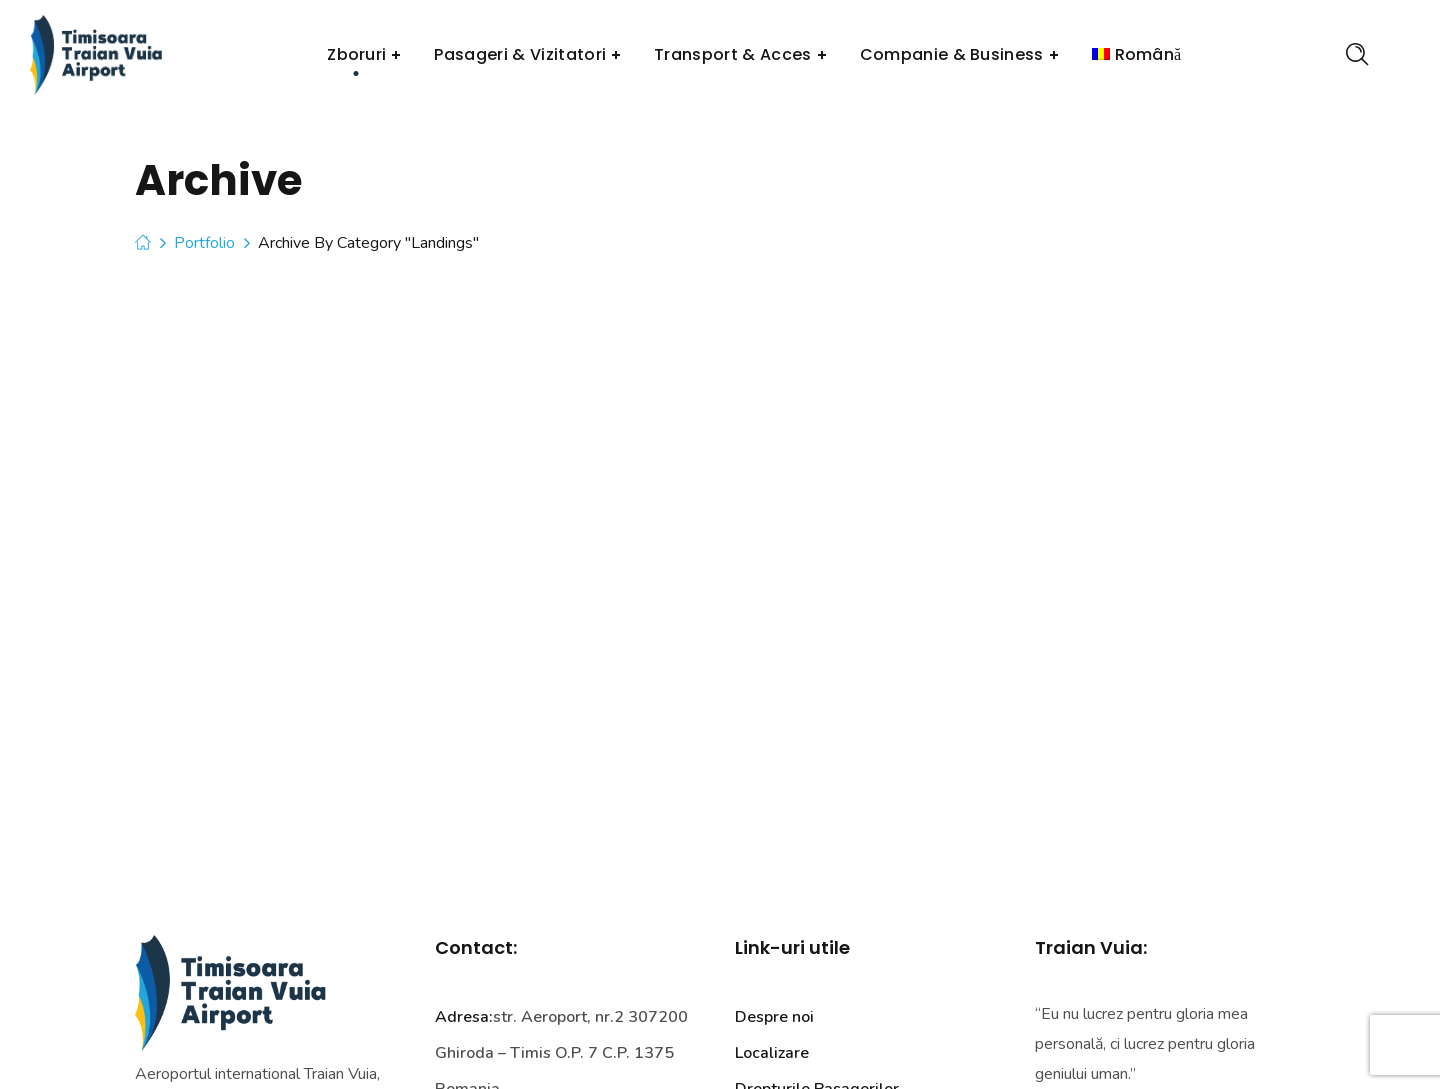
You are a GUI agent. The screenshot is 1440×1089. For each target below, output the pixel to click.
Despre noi (774, 1017)
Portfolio (204, 243)
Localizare (772, 1053)
